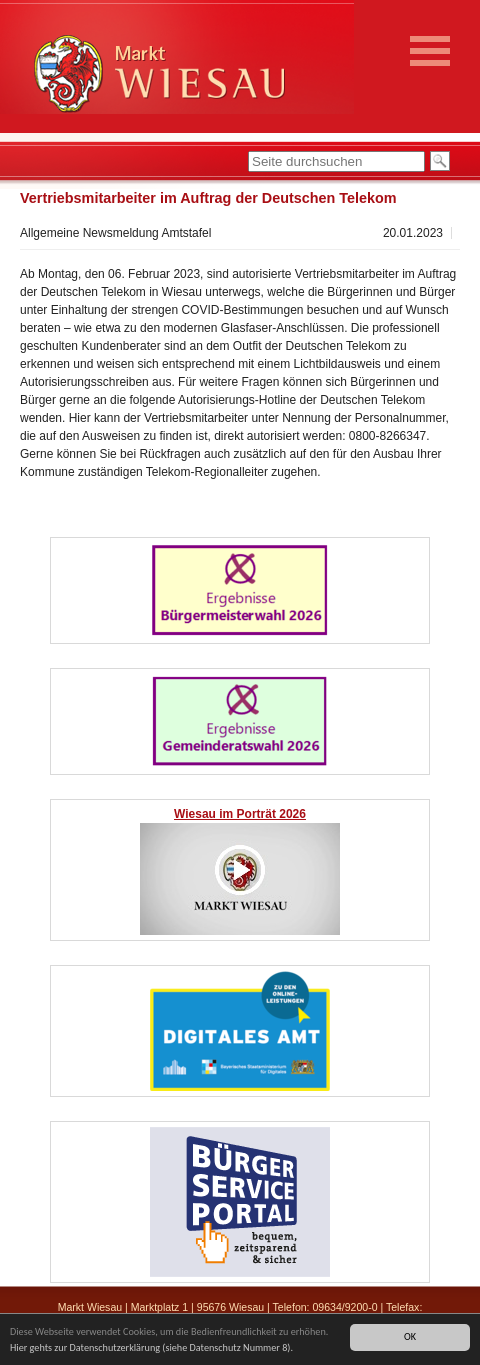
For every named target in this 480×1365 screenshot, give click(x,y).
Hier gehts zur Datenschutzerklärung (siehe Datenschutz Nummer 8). (151, 1348)
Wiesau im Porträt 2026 (240, 814)
